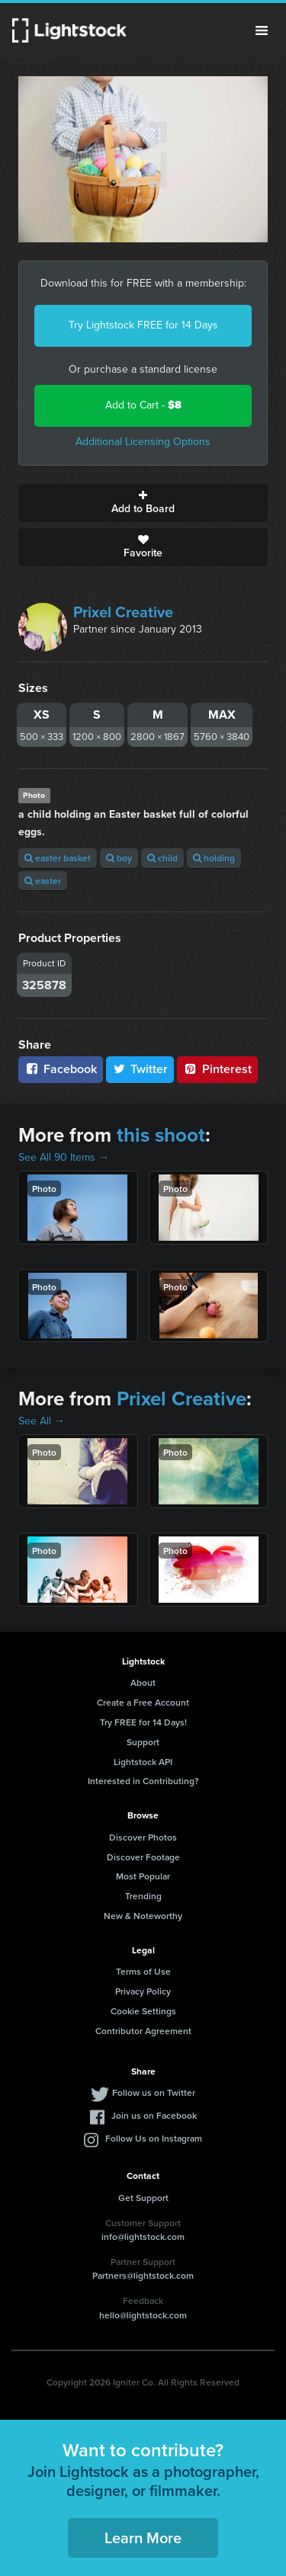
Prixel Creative (123, 612)
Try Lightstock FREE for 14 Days (143, 325)
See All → (41, 1421)
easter (42, 880)
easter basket (57, 857)
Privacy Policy (143, 1991)
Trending (143, 1895)
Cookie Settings (143, 2010)
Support (143, 1741)
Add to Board (143, 503)
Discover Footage (143, 1856)
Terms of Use (143, 1971)
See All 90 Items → (63, 1157)
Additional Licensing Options (143, 442)
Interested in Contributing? (143, 1780)
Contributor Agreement (143, 2030)
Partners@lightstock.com (143, 2275)
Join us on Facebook (154, 2115)
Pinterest (217, 1069)
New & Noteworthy (143, 1915)
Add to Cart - (143, 405)
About (143, 1682)
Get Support (143, 2197)
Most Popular (143, 1876)
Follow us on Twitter (153, 2092)
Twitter (140, 1069)
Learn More (143, 2537)
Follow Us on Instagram (153, 2138)
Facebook (60, 1069)
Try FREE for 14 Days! (143, 1722)
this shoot (161, 1134)
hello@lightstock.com (143, 2314)
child (162, 857)
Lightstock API (143, 1761)
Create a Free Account (143, 1702)
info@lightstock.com (143, 2236)
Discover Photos (143, 1837)
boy (119, 857)
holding (214, 857)
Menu (261, 30)
